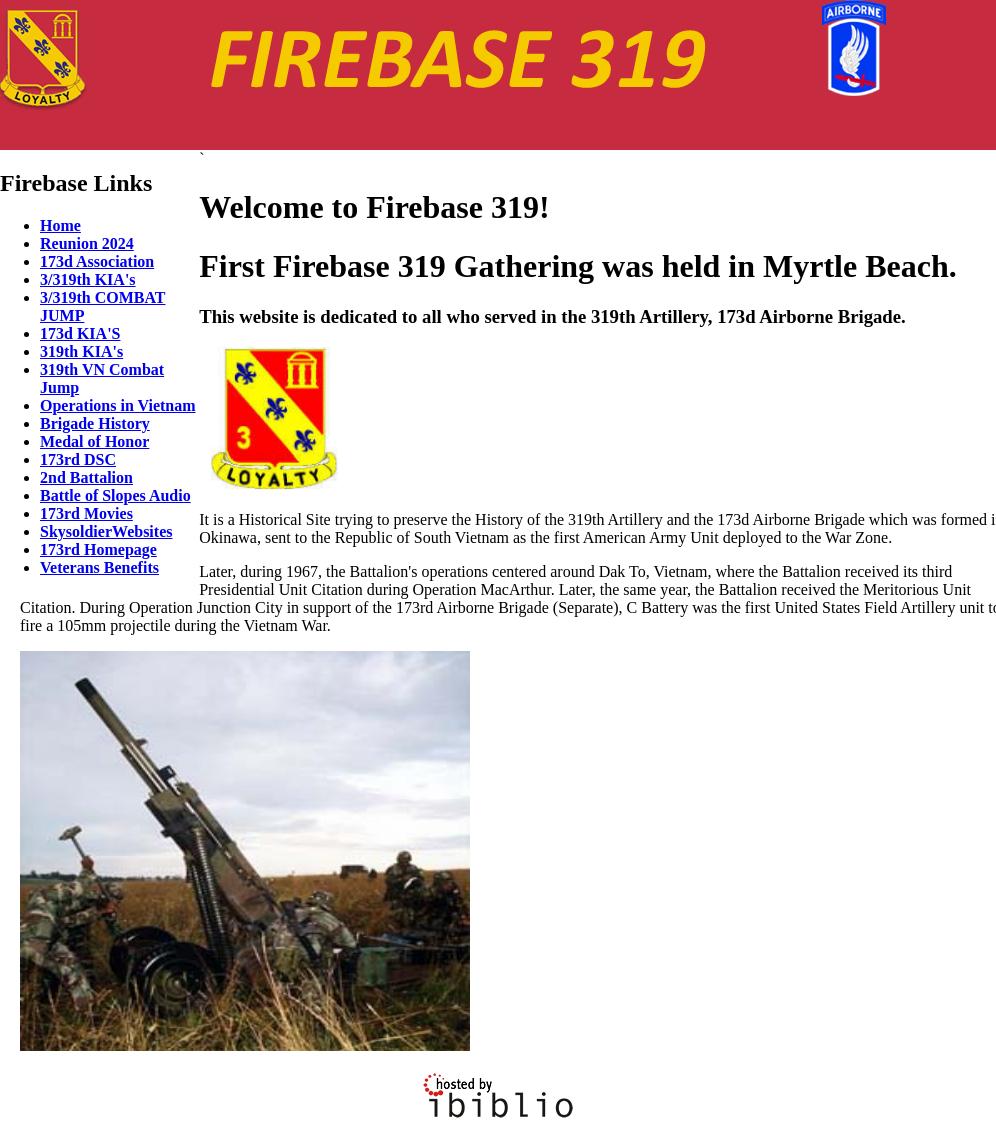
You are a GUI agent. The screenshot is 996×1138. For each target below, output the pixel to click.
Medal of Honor (94, 441)
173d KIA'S (80, 333)
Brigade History (95, 423)
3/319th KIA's (88, 279)
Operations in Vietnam (118, 405)
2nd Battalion (86, 477)
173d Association (97, 261)
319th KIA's (81, 351)
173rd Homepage (98, 549)
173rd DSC (78, 459)
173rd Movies (86, 513)
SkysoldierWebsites (106, 531)
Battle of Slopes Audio (115, 495)
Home (60, 225)
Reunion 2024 (87, 243)
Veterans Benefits (99, 567)
